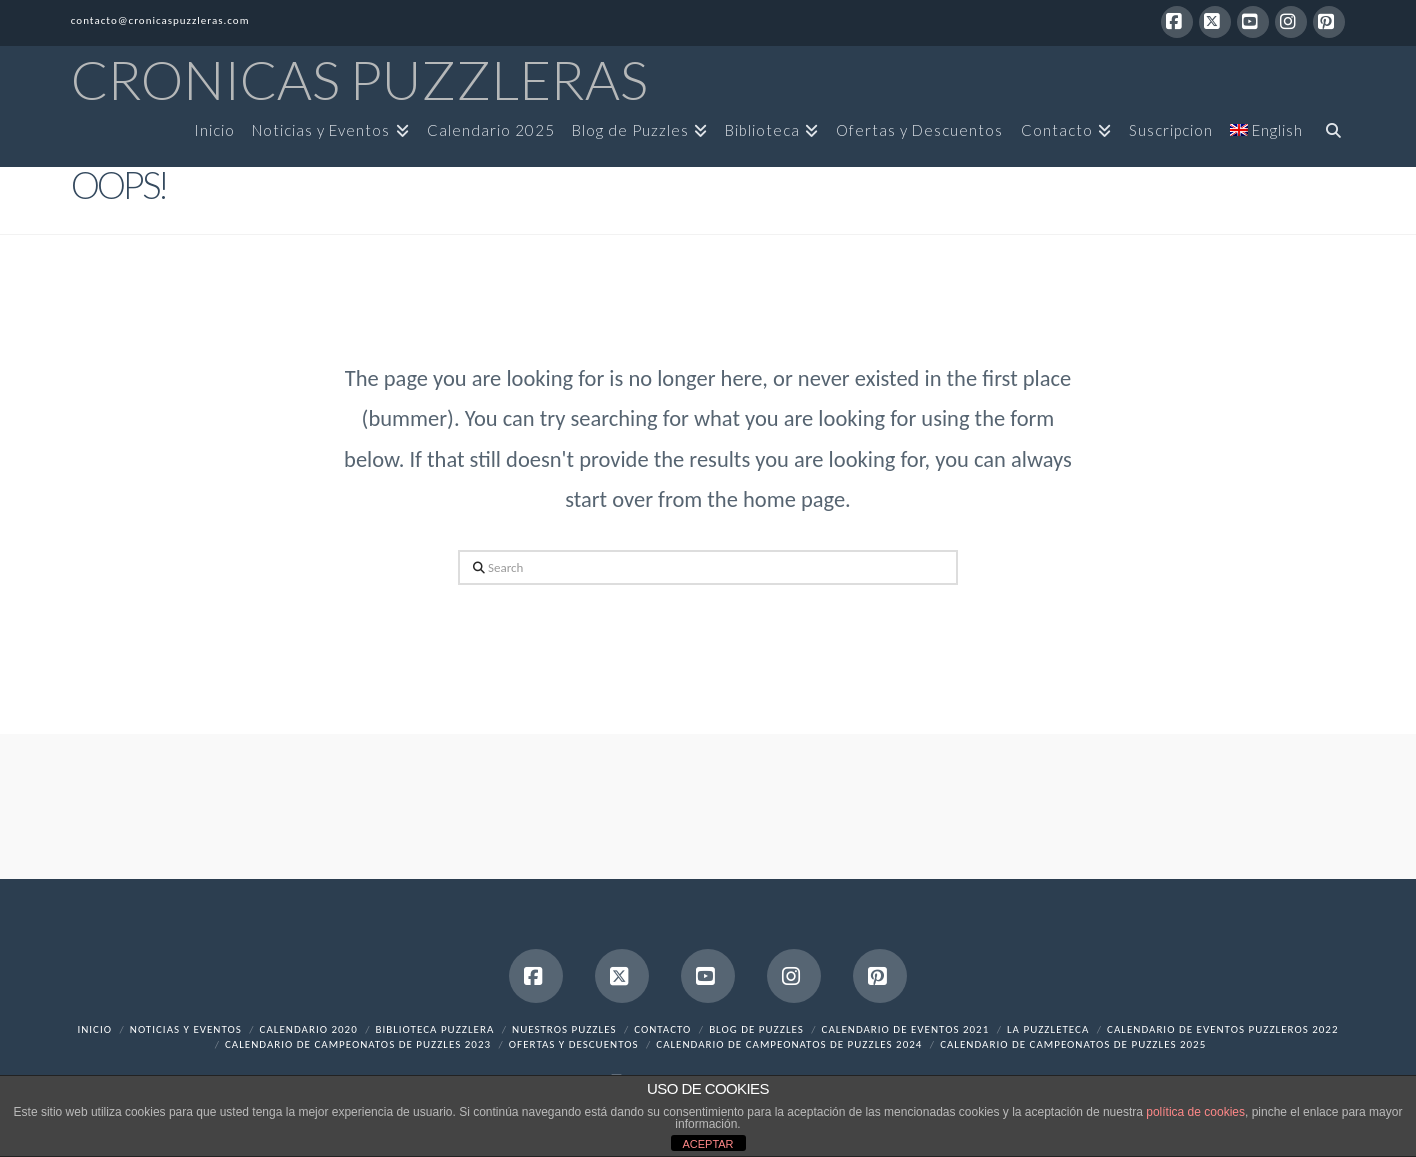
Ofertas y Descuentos (574, 1044)
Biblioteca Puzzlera (434, 1029)
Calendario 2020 (309, 1029)
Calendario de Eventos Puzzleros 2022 (1222, 1029)
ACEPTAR (707, 1144)
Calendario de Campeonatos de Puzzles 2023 (358, 1044)
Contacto (662, 1029)
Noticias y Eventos (186, 1029)
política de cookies (1195, 1112)
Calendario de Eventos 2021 (906, 1029)
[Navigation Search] (1328, 137)
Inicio (94, 1029)
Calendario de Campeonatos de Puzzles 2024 (789, 1044)
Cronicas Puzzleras (359, 80)
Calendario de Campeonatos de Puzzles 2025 (1073, 1044)
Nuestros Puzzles (564, 1029)
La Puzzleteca (1048, 1029)
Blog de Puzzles (756, 1029)
